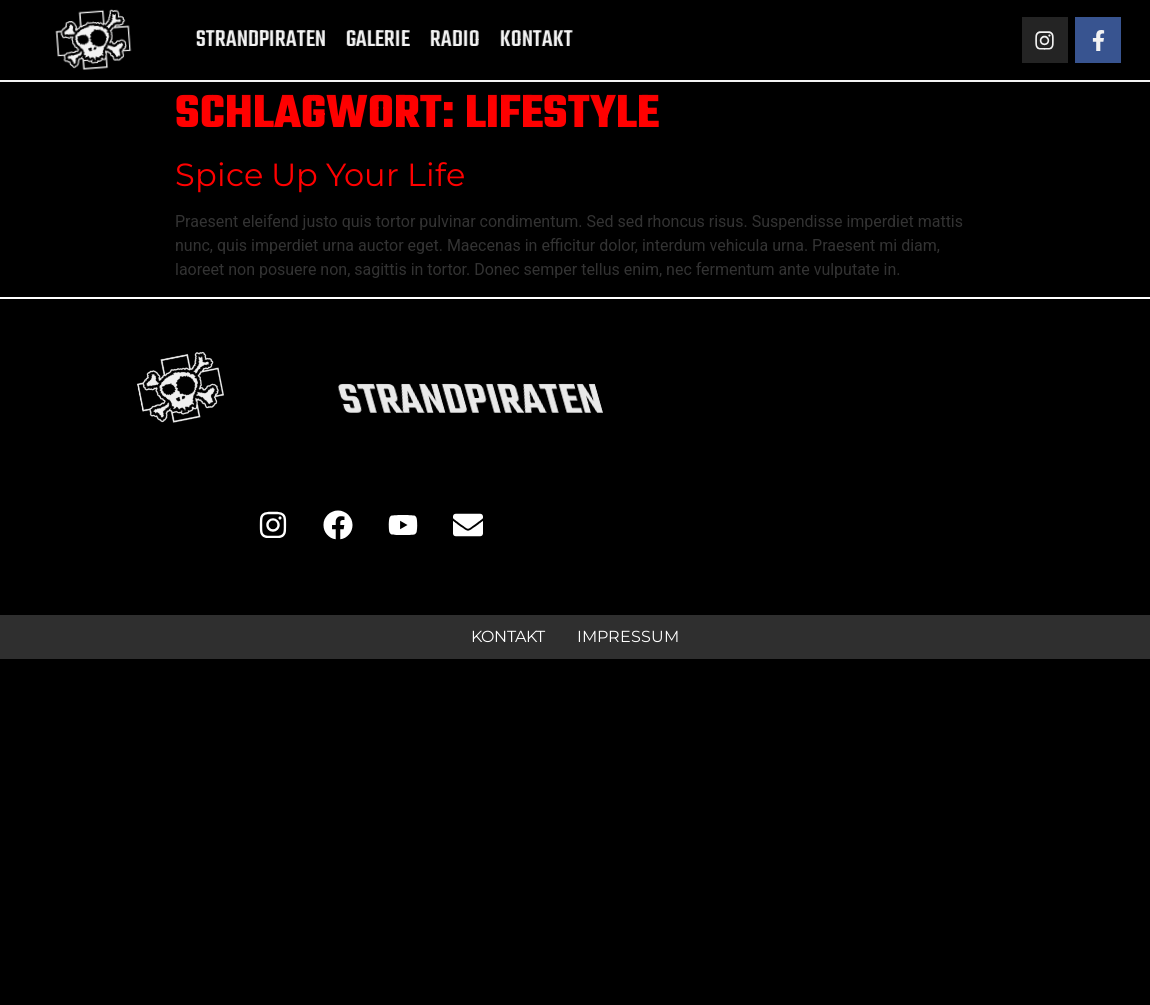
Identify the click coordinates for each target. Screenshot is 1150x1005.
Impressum (628, 636)
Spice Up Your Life (320, 174)
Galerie (346, 40)
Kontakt (504, 40)
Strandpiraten (229, 40)
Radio (423, 40)
